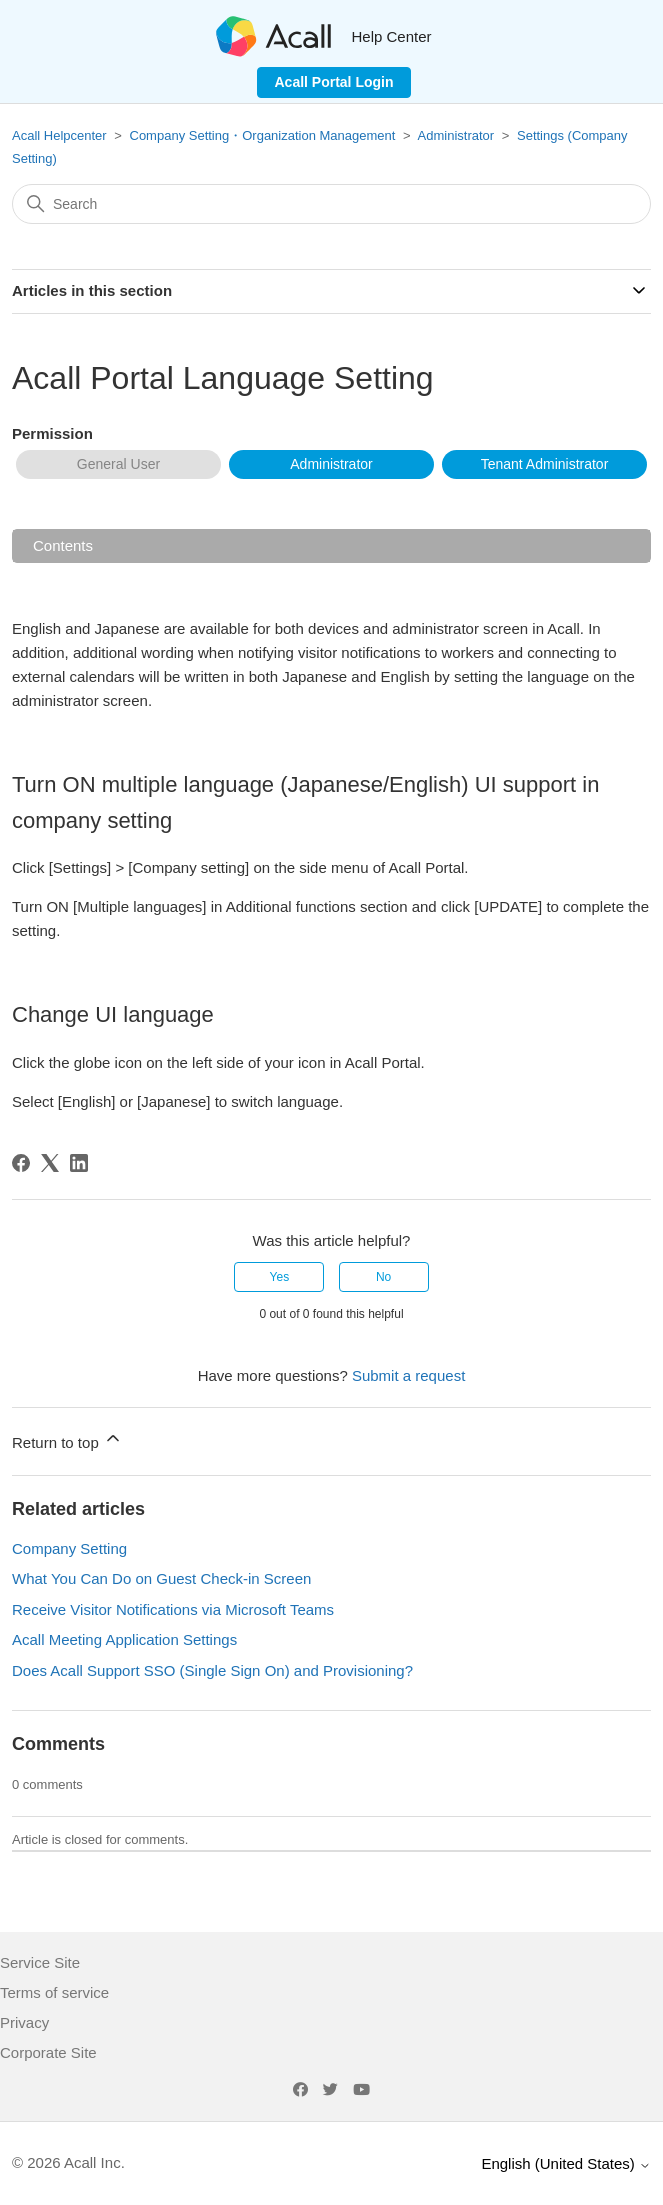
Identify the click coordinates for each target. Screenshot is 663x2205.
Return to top (67, 1439)
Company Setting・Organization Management (263, 135)
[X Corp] (50, 1163)
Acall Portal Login (333, 82)
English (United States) (566, 2163)
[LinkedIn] (79, 1163)
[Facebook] (21, 1163)
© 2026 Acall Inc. (68, 2162)
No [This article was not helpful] (383, 1277)
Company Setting (69, 1548)
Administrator (456, 135)
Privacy (24, 2022)
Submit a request (408, 1375)
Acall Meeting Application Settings (124, 1639)
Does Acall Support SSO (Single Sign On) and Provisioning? (212, 1670)
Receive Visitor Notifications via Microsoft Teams (173, 1609)
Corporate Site (48, 2052)
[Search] (331, 204)
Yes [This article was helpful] (280, 1277)
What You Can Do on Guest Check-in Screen (161, 1578)
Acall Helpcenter (59, 135)
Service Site (40, 1962)
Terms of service (54, 1992)
